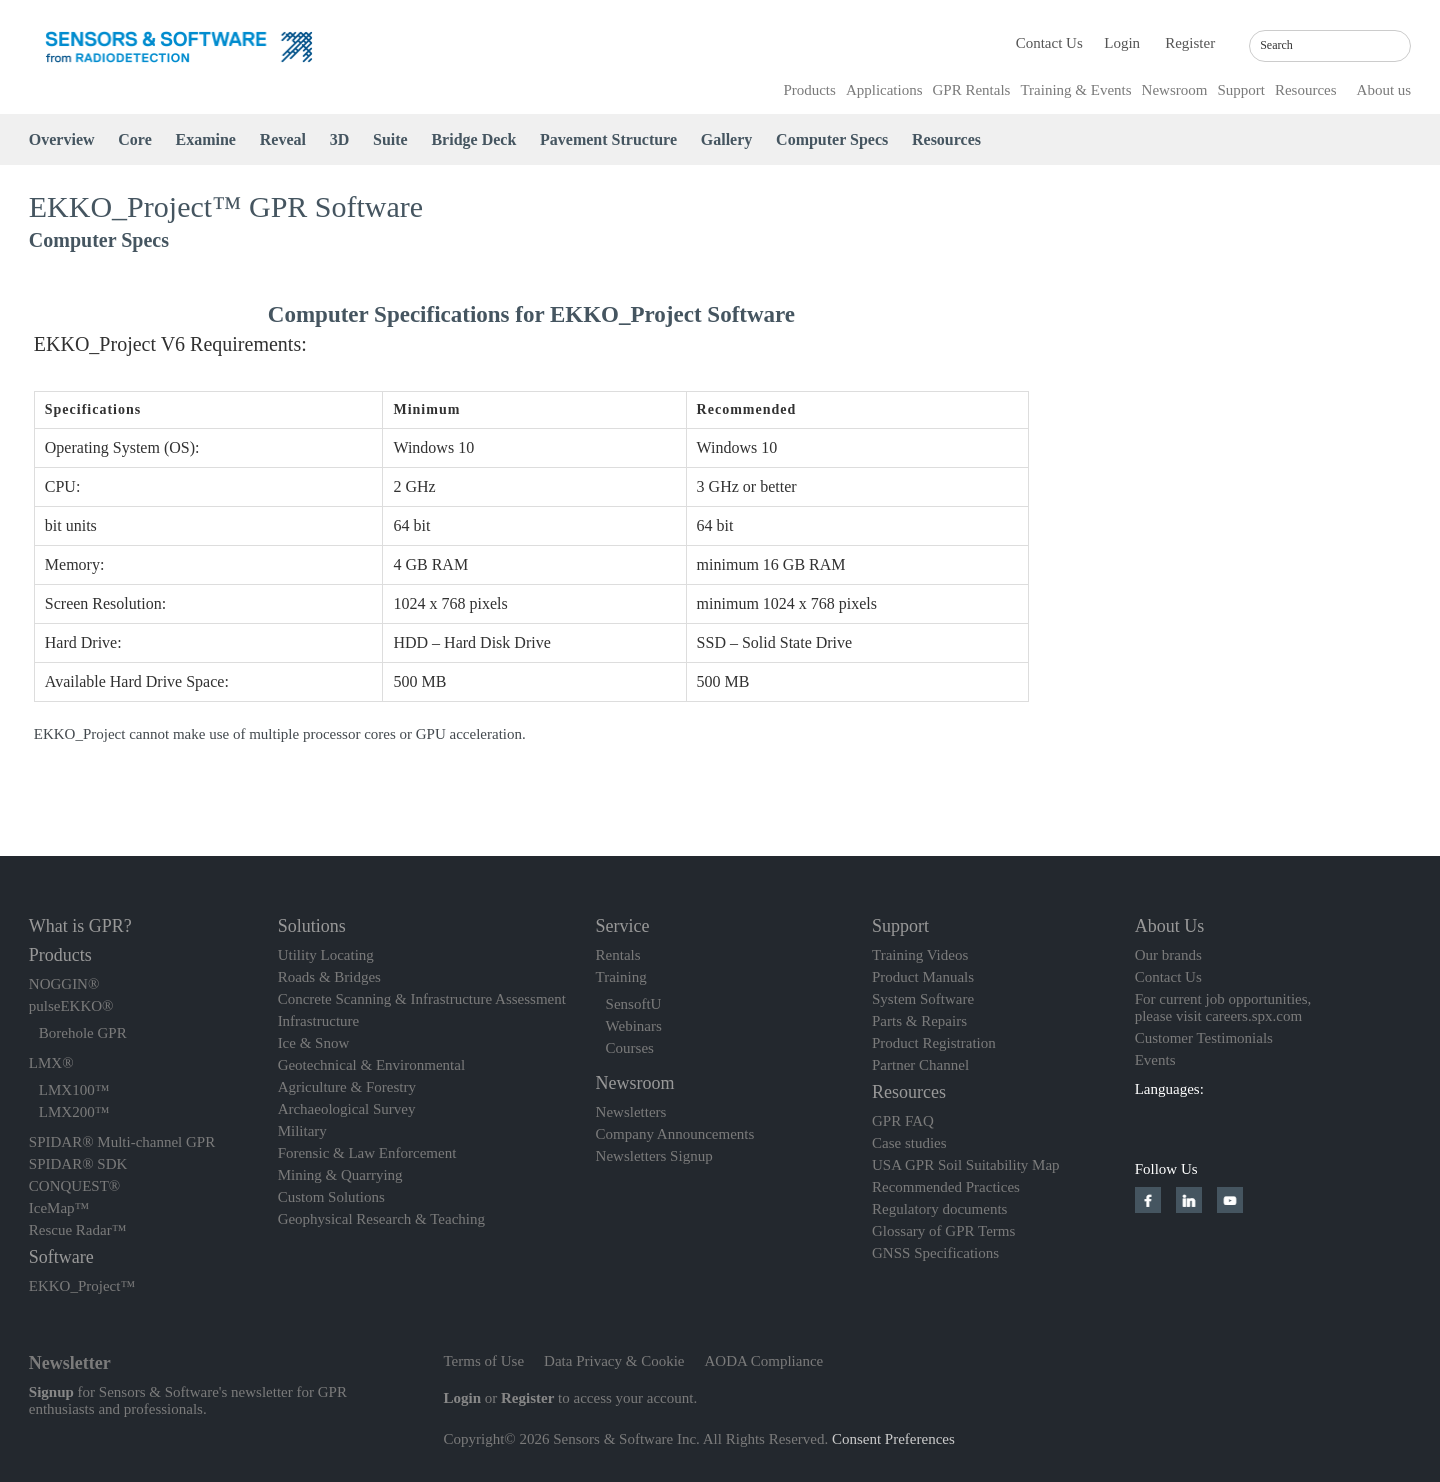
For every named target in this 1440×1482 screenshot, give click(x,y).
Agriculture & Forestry (347, 1087)
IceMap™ (59, 1208)
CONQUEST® (74, 1186)
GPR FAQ (903, 1121)
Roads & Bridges (329, 977)
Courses (630, 1048)
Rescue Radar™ (78, 1230)
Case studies (909, 1143)
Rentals (618, 955)
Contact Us (1049, 43)
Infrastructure (319, 1021)
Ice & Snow (314, 1043)
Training (621, 977)
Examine (206, 139)
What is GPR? (80, 926)
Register (1190, 43)
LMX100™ (74, 1090)
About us (1384, 90)
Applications (884, 90)
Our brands (1168, 955)
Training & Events (1075, 90)
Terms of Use (484, 1361)
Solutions (312, 926)
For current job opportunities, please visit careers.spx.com (1223, 1007)
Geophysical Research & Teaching (381, 1219)
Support (1241, 90)
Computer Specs (832, 139)
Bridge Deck (473, 139)
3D (340, 139)
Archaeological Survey (347, 1109)
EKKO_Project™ (82, 1286)
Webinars (634, 1026)
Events (1155, 1060)
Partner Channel (920, 1065)
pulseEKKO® (71, 1006)
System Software (923, 999)
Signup (51, 1392)
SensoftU (634, 1004)
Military (302, 1131)
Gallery (727, 139)
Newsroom (1175, 90)
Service (623, 926)
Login (1122, 43)
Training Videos (920, 955)
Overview (62, 139)
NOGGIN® (64, 984)
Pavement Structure (608, 139)
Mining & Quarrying (340, 1175)
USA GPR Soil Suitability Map (966, 1165)
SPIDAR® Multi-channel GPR (122, 1142)
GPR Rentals (972, 90)
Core (134, 139)
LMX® (51, 1063)
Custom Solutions (331, 1197)
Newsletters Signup (654, 1156)
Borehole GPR (83, 1033)
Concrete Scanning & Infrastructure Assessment (422, 999)
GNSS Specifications (935, 1253)
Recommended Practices (946, 1187)
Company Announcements (675, 1134)
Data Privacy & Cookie (614, 1361)
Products (809, 90)
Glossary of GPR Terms (943, 1231)
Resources (1306, 90)
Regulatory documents (939, 1209)
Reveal (283, 139)
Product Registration (934, 1043)
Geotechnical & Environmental (371, 1065)
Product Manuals (923, 977)
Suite (390, 139)
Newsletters (631, 1112)
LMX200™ (74, 1112)
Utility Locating (326, 955)
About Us (1170, 926)
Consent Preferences (893, 1439)
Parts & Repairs (919, 1021)
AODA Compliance (764, 1361)
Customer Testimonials (1204, 1038)
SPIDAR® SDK (78, 1164)
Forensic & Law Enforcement (367, 1153)
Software (61, 1257)
